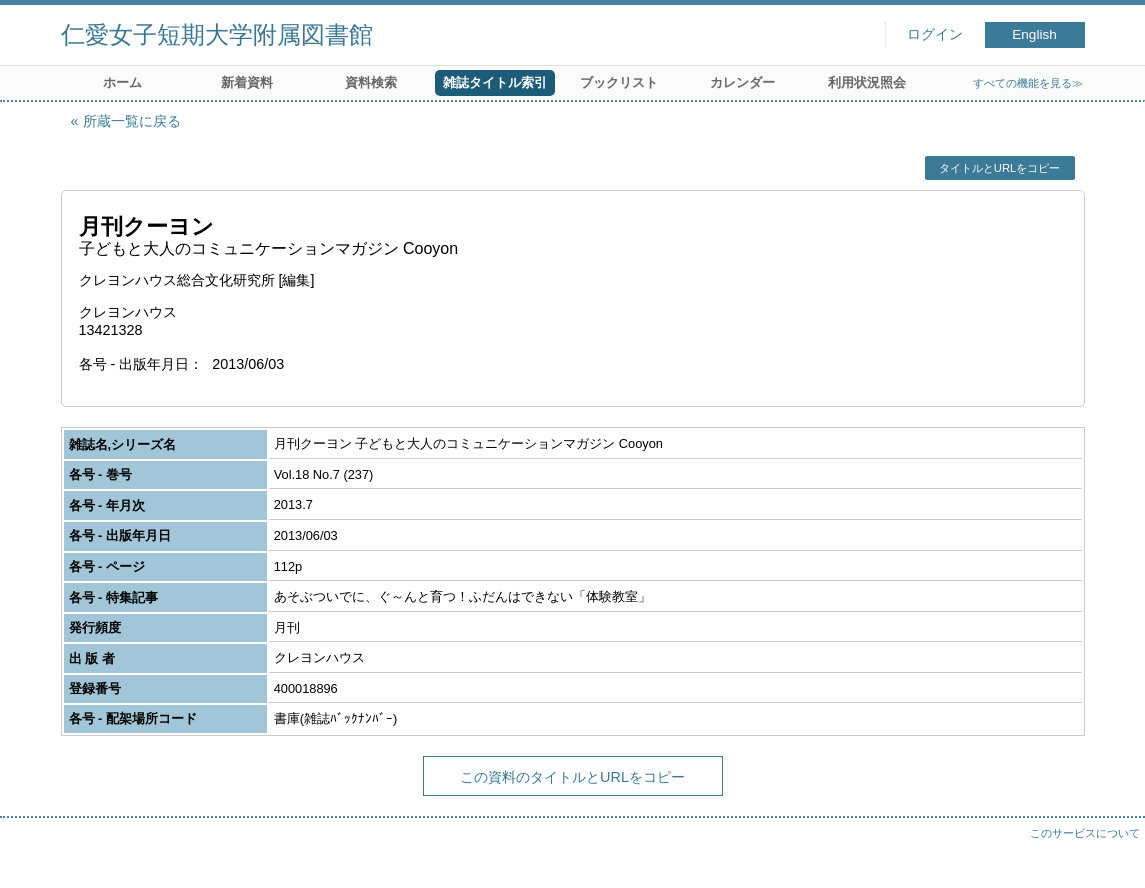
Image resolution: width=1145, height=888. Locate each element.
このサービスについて (1085, 833)
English (1034, 34)
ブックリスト (619, 82)
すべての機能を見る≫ (1028, 83)
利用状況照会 (867, 82)
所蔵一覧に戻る (132, 121)
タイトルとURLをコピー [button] (999, 168)
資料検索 (371, 82)
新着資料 (247, 82)
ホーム (122, 82)
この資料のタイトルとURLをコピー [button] (572, 777)
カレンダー (742, 82)
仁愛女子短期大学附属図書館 (217, 34)
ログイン (935, 34)
